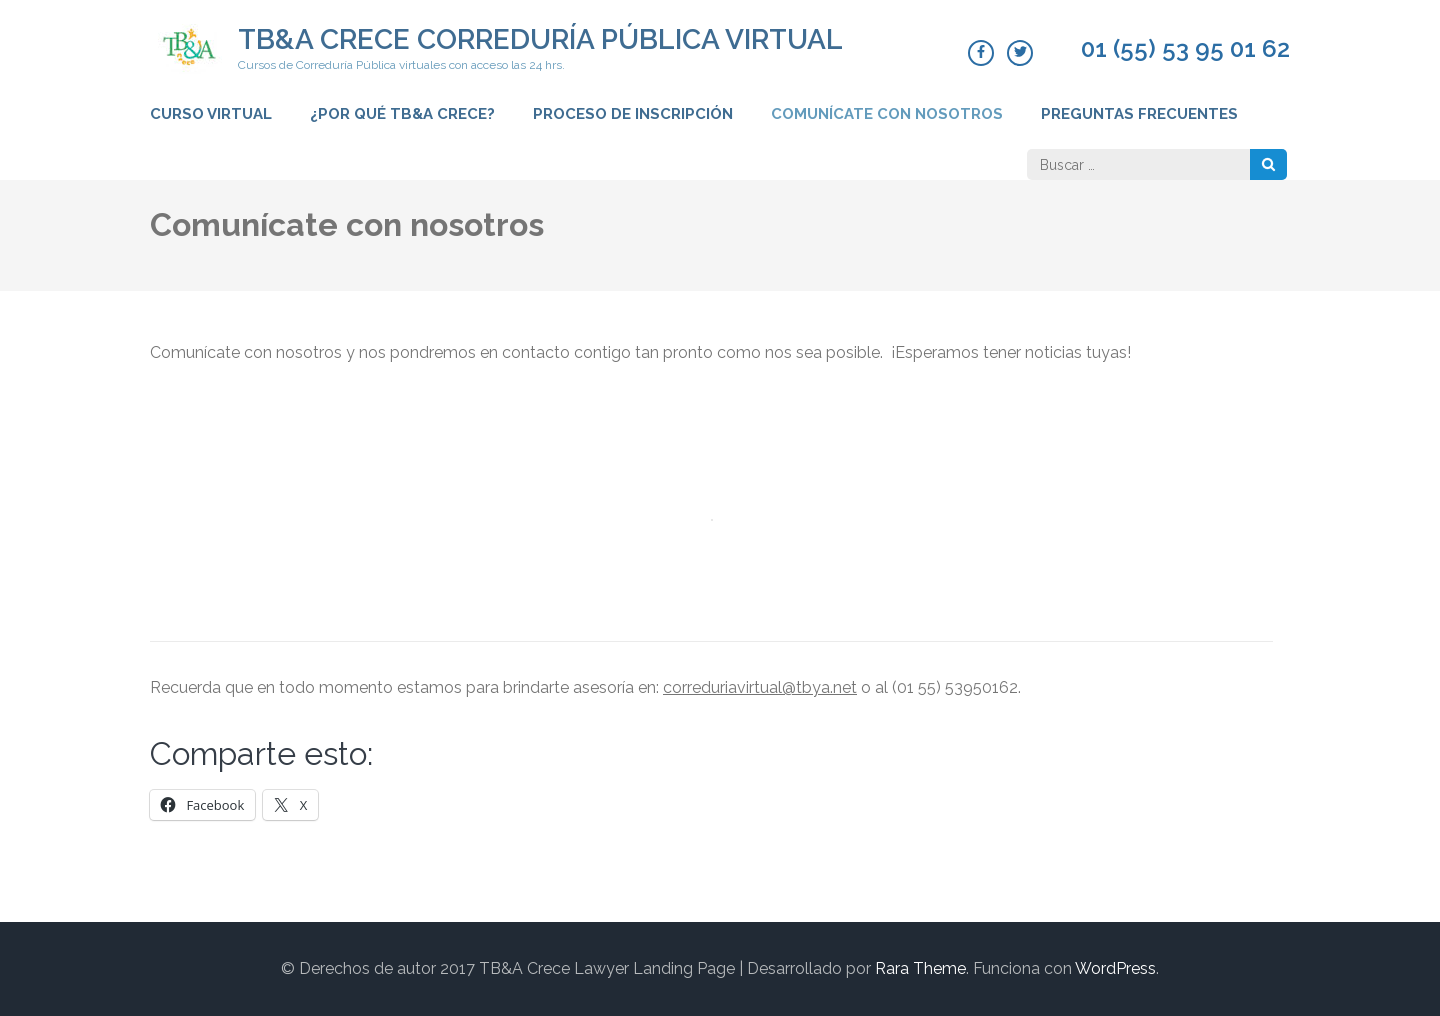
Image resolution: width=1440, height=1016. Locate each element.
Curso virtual (211, 114)
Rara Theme (920, 968)
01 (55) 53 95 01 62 (1185, 49)
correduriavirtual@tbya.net (760, 687)
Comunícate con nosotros (887, 114)
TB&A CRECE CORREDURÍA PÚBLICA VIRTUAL (540, 39)
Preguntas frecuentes (1139, 114)
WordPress (1115, 968)
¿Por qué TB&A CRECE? (402, 114)
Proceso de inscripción (633, 114)
